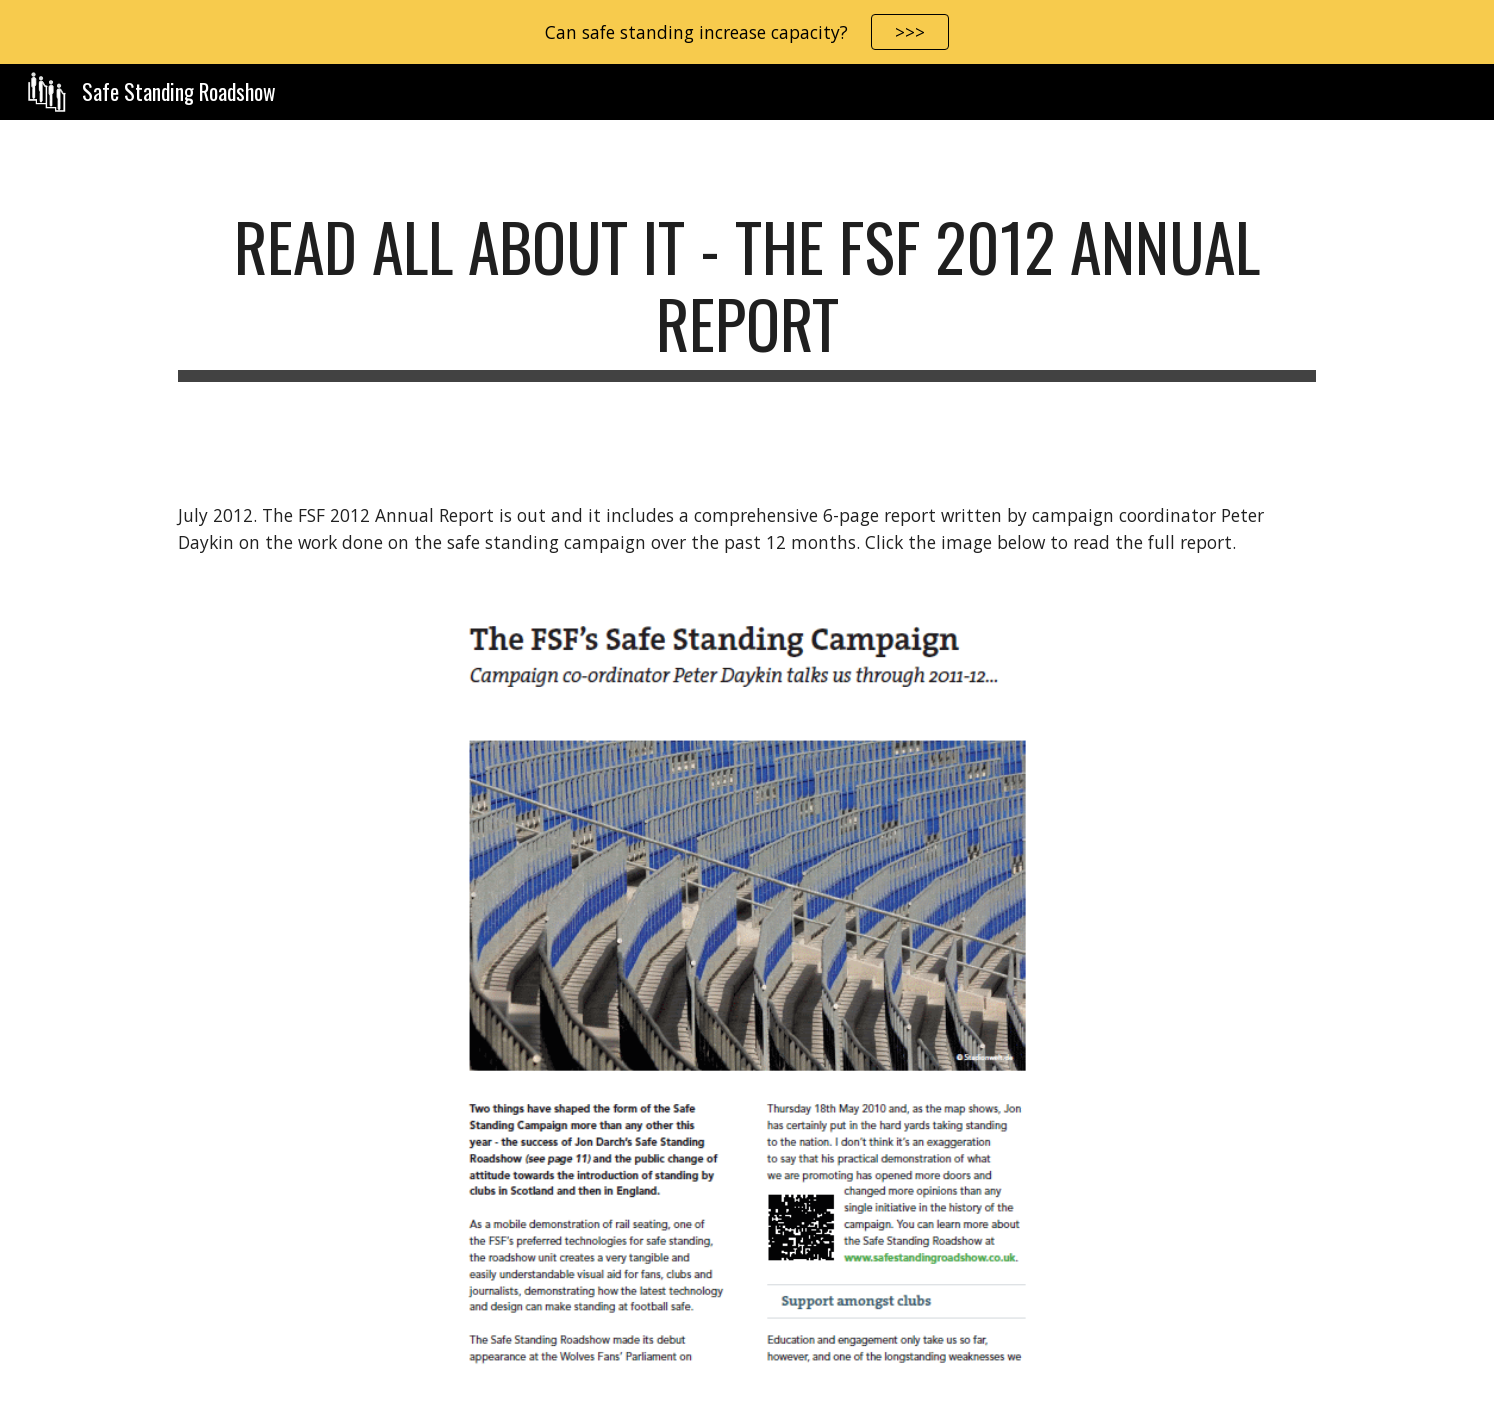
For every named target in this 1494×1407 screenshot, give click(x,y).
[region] (747, 32)
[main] (747, 295)
